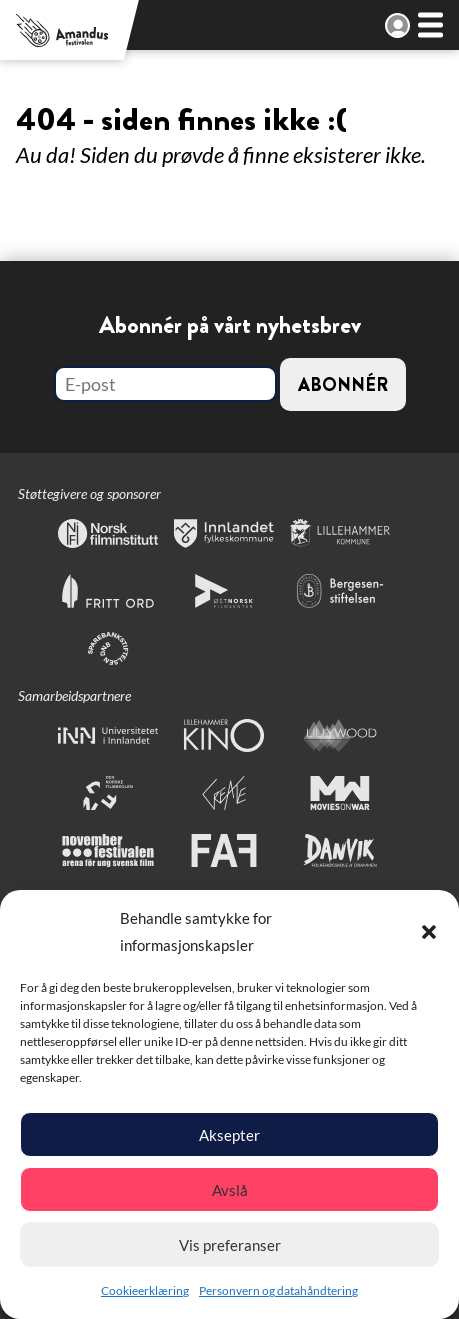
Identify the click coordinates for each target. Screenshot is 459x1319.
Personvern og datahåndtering (278, 1290)
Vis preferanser (230, 1245)
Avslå (230, 1190)
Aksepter (229, 1135)
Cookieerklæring (145, 1290)
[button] (429, 932)
